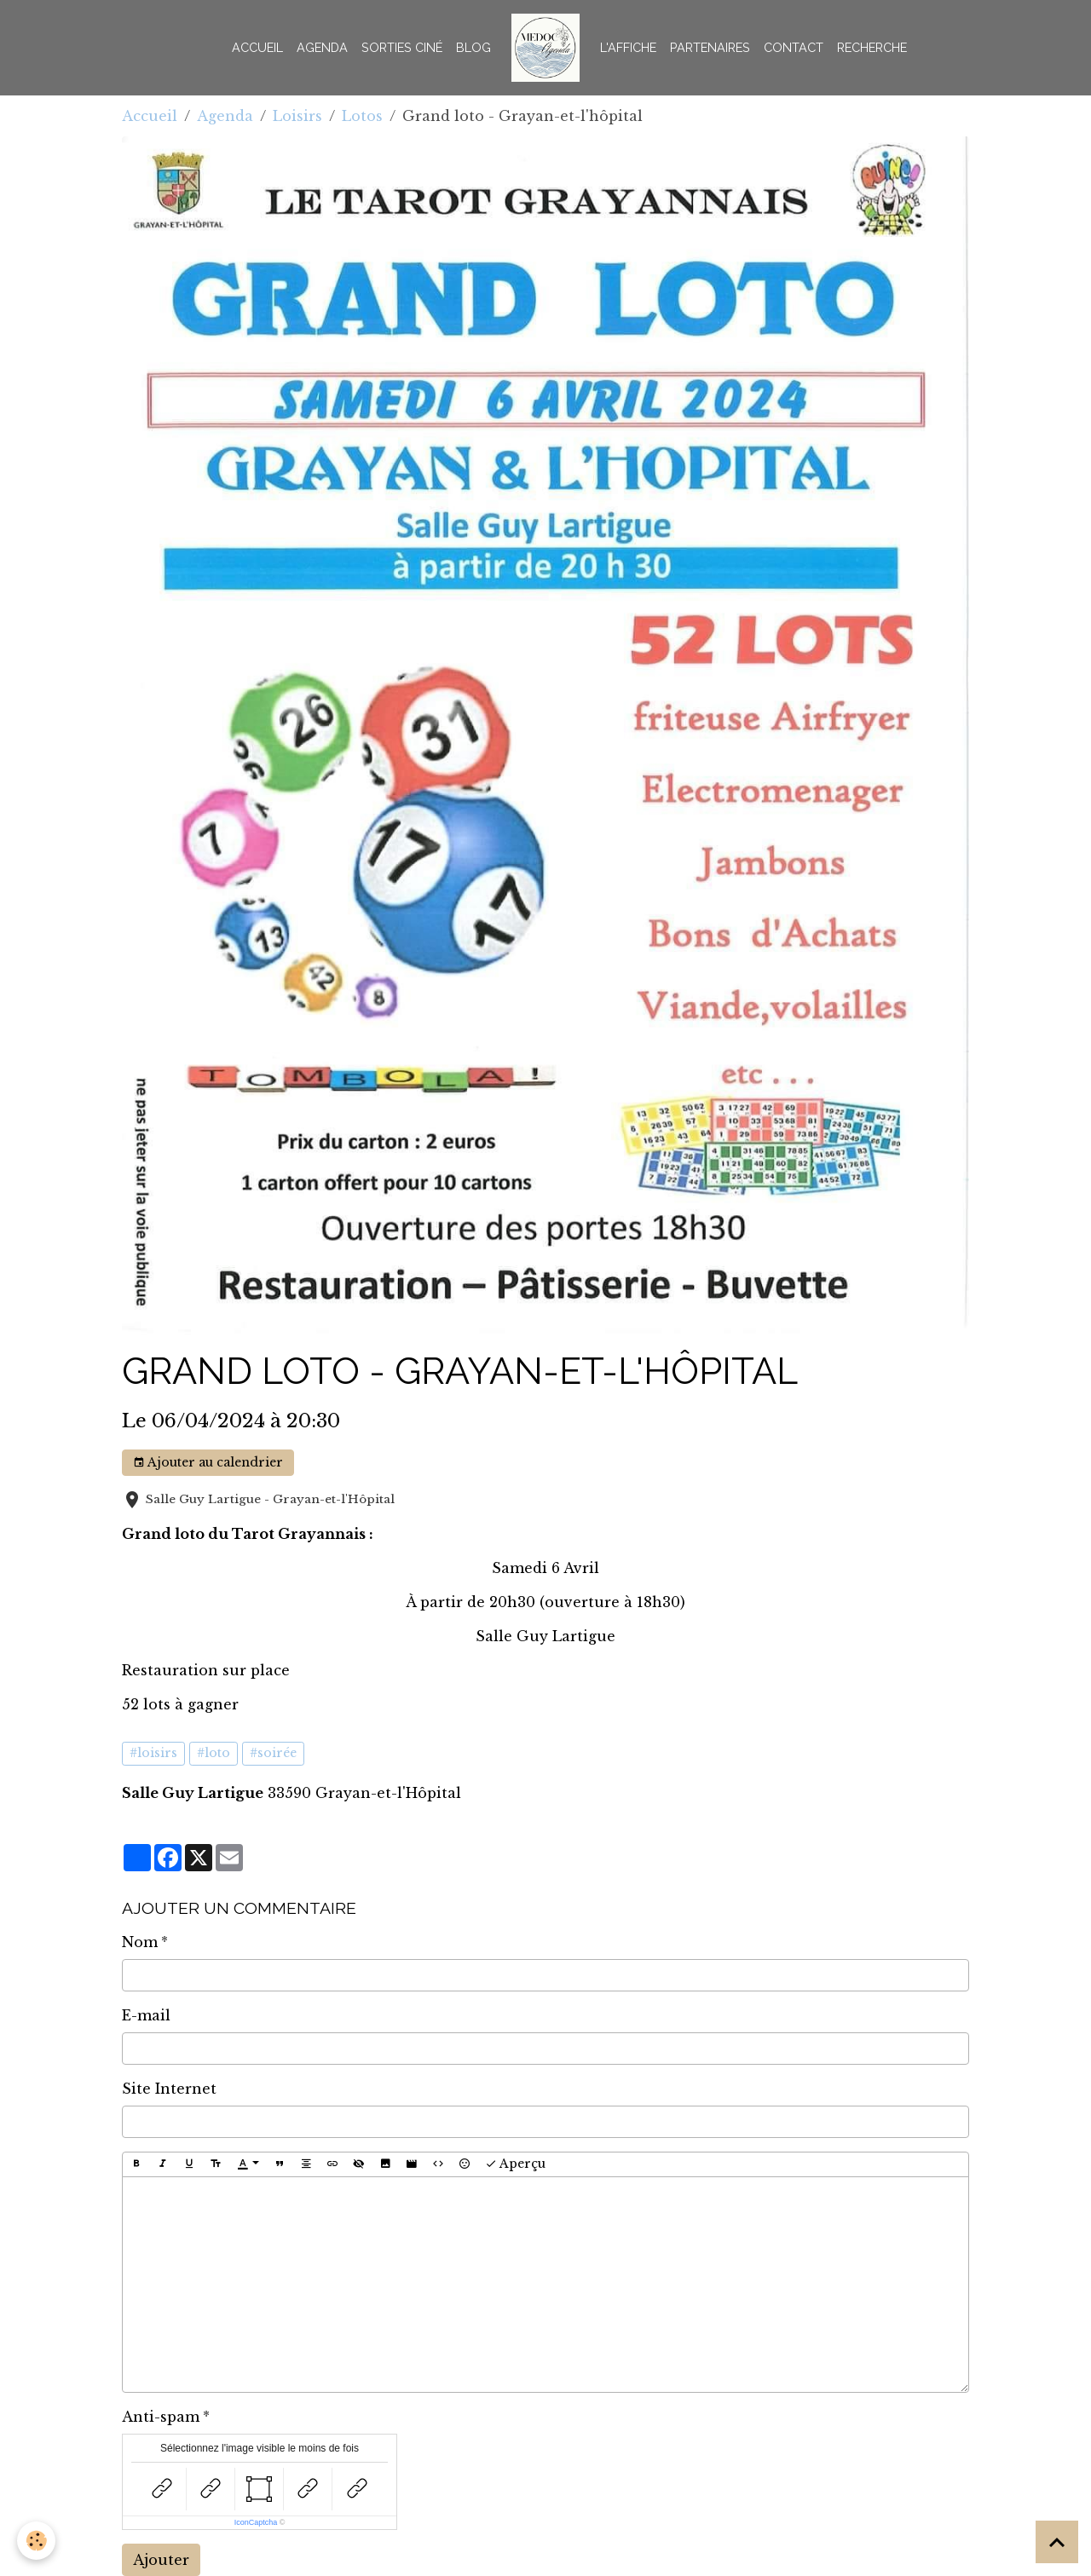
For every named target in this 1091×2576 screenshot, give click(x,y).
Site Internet (169, 2088)
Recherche (872, 47)
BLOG (473, 47)
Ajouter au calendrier (208, 1463)
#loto (213, 1753)
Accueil (257, 47)
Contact (793, 47)
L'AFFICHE (628, 47)
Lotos (362, 115)
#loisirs (153, 1753)
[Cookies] (36, 2540)
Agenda (322, 47)
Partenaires (710, 47)
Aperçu (515, 2164)
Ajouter (161, 2559)
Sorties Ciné (401, 47)
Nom (140, 1942)
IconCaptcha (256, 2522)
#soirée (273, 1753)
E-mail (146, 2015)
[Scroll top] (1057, 2542)
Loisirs (297, 115)
